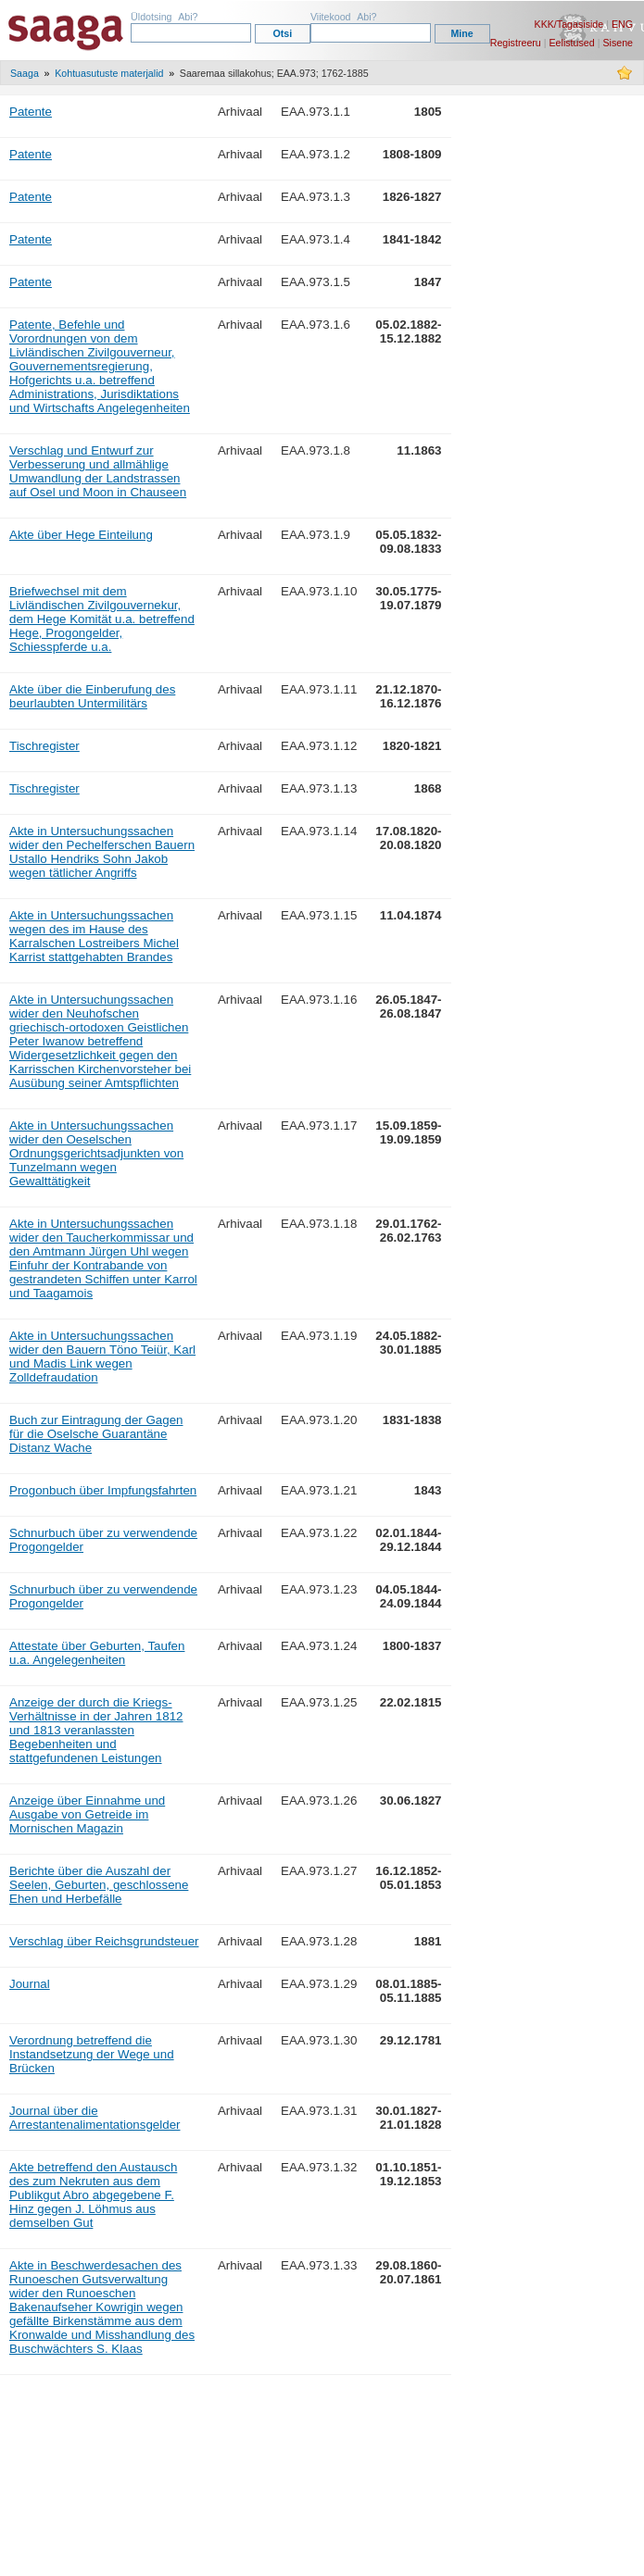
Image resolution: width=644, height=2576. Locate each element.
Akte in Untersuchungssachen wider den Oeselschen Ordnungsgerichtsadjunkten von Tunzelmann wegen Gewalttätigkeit (96, 1153)
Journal (29, 1984)
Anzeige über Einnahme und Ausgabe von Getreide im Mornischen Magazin (87, 1814)
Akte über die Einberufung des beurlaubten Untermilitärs (92, 696)
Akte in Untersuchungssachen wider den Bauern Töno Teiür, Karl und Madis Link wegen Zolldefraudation (102, 1356)
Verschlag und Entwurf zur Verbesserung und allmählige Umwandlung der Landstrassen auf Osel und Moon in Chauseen (97, 471)
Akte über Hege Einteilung (81, 535)
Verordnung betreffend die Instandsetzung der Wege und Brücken (91, 2054)
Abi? (187, 16)
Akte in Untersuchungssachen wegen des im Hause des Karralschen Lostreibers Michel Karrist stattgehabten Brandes (94, 936)
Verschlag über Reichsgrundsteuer (103, 1941)
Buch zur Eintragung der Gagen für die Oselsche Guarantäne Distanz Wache (96, 1434)
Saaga (24, 73)
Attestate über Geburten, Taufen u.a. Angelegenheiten (96, 1653)
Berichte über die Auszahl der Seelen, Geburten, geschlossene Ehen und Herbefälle (98, 1885)
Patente (30, 112)
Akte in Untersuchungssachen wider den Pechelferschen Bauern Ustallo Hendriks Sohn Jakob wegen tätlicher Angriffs (102, 852)
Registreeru (515, 42)
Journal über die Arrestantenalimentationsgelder (94, 2118)
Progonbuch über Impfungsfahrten (102, 1490)
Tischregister (44, 746)
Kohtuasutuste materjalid (109, 73)
